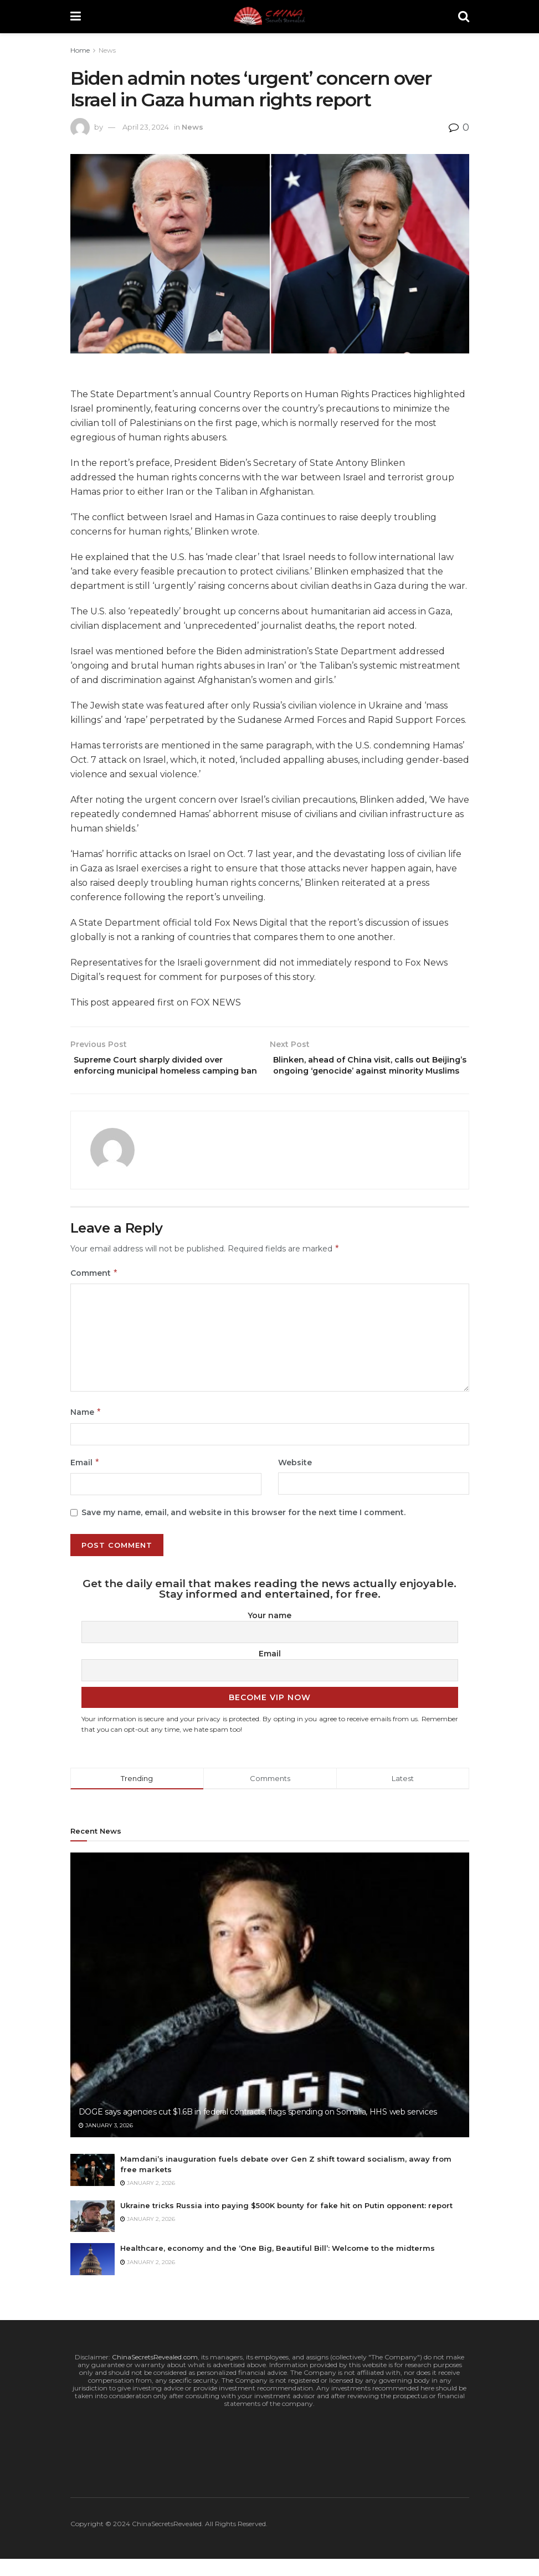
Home (80, 50)
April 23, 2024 (145, 126)
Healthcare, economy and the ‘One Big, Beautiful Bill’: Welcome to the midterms (277, 2264)
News (107, 50)
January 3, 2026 (106, 2142)
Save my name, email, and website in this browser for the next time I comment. (243, 1529)
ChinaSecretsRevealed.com (155, 2373)
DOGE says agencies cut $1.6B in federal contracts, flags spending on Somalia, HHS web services (258, 2128)
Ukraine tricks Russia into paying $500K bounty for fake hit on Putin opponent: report (286, 2222)
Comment (94, 1290)
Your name (269, 1632)
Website (295, 1479)
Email (85, 1479)
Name (86, 1429)
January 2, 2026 (147, 2199)
